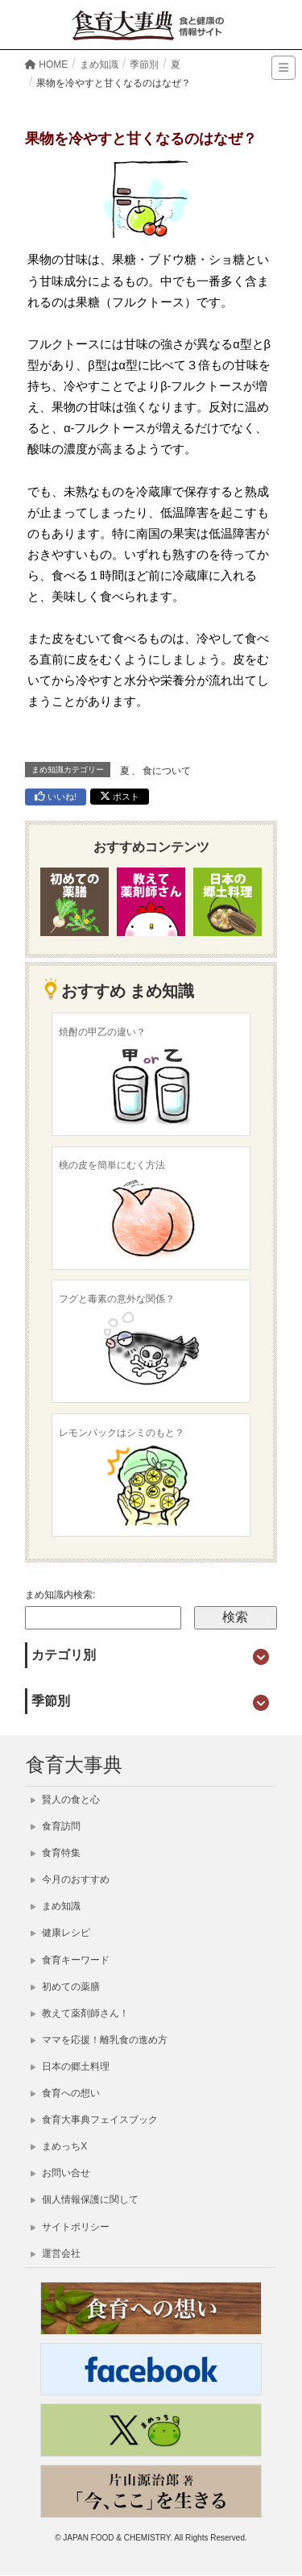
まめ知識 (56, 1906)
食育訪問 (56, 1826)
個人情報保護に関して (85, 2199)
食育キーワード (70, 1960)
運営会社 (56, 2253)
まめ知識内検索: (60, 1594)
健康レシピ (60, 1932)
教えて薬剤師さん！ (80, 2013)
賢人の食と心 (65, 1799)
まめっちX (59, 2146)
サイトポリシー (70, 2227)
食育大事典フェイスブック (94, 2119)
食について (167, 770)
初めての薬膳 (65, 1986)
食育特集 (56, 1852)
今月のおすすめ (70, 1879)
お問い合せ (60, 2173)
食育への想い (65, 2093)
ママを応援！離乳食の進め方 (99, 2039)
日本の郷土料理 (70, 2066)
